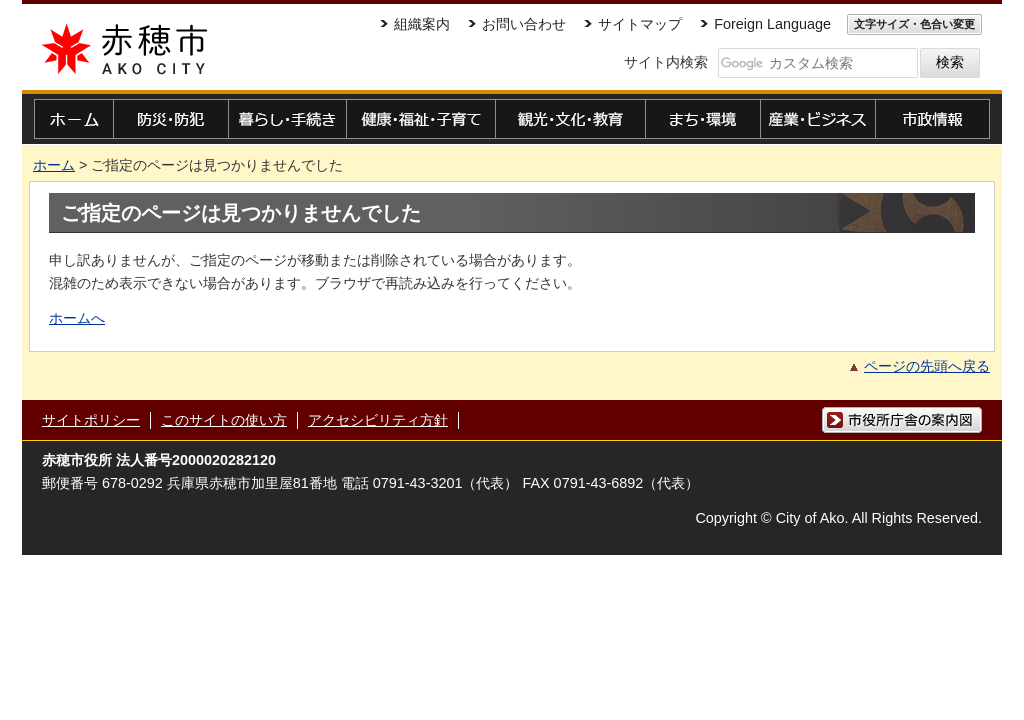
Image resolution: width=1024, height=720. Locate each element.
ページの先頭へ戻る (927, 366)
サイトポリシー (91, 420)
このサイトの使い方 (224, 420)
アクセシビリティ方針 (378, 420)
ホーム (54, 165)
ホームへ (77, 318)
